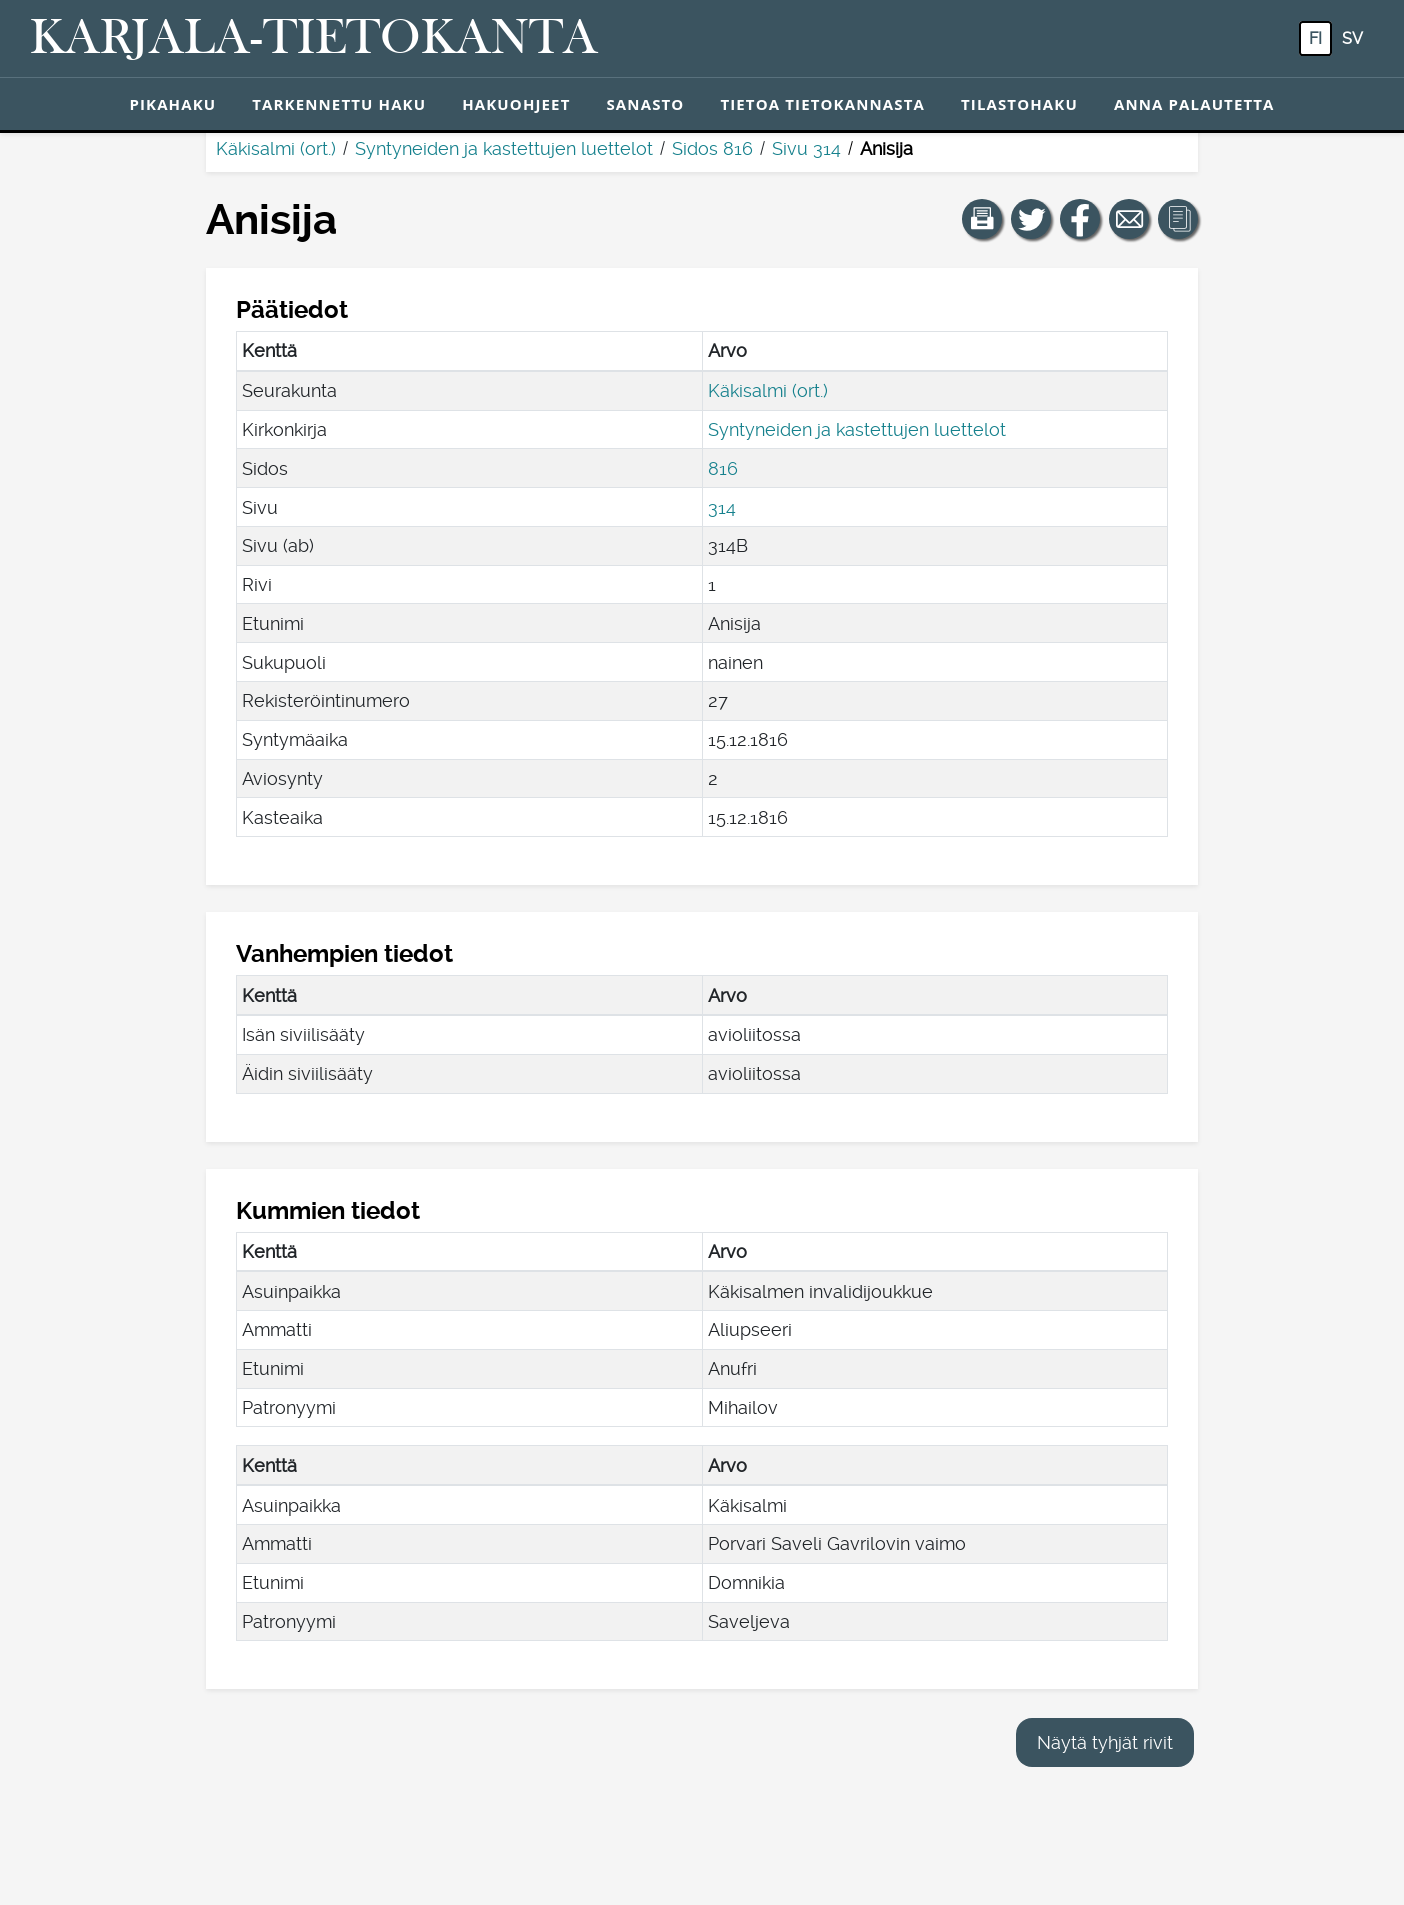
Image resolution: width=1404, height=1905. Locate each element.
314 (722, 507)
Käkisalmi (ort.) (276, 148)
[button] (982, 219)
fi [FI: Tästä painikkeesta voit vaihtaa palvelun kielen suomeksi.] (1315, 38)
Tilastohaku (1019, 104)
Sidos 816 (712, 148)
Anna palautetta (1194, 104)
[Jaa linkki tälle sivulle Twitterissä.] (1031, 219)
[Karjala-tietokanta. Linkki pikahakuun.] (314, 39)
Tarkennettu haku (339, 104)
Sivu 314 (806, 148)
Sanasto (645, 104)
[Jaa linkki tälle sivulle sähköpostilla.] (1129, 219)
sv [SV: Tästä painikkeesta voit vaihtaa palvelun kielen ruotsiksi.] (1352, 38)
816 (723, 468)
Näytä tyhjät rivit (1105, 1742)
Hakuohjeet (516, 104)
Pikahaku (172, 104)
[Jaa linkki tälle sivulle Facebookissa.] (1080, 219)
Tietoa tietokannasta (822, 104)
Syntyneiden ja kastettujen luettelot (504, 148)
